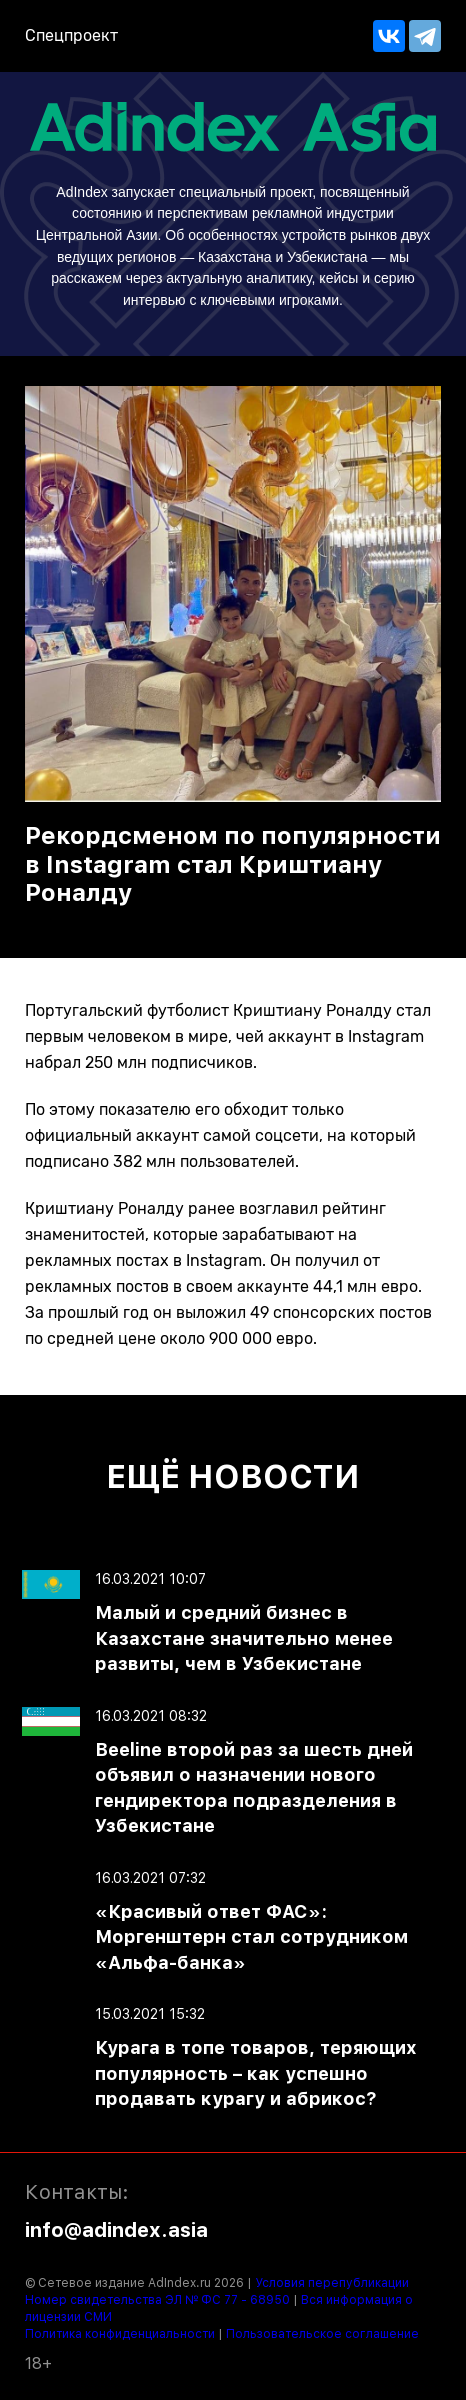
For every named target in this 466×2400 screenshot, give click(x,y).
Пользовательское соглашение (322, 2334)
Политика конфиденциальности (120, 2334)
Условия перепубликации (332, 2283)
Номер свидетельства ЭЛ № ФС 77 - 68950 (157, 2300)
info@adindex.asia (116, 2230)
